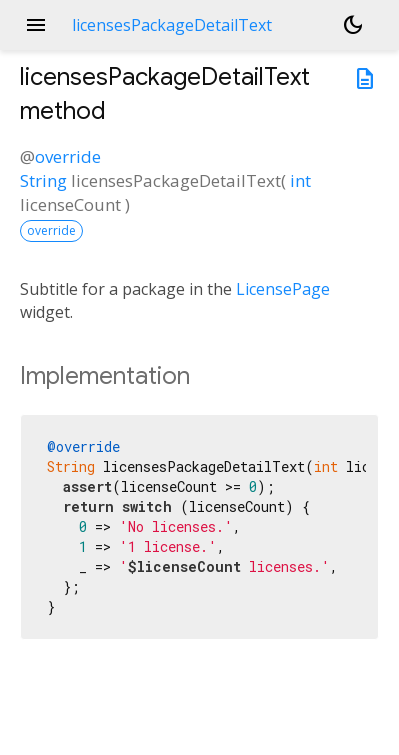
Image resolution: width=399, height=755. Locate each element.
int (300, 180)
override (68, 156)
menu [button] (36, 25)
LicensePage (283, 289)
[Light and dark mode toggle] (353, 25)
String (43, 180)
